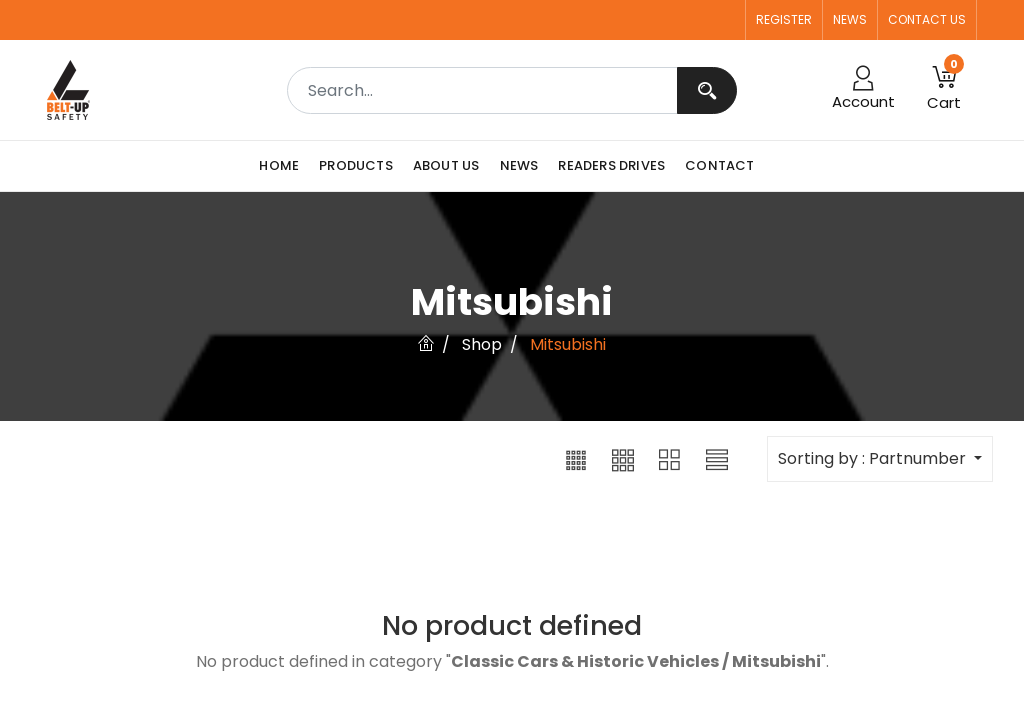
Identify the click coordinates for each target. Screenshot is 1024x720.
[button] (576, 459)
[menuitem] (284, 166)
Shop (482, 344)
